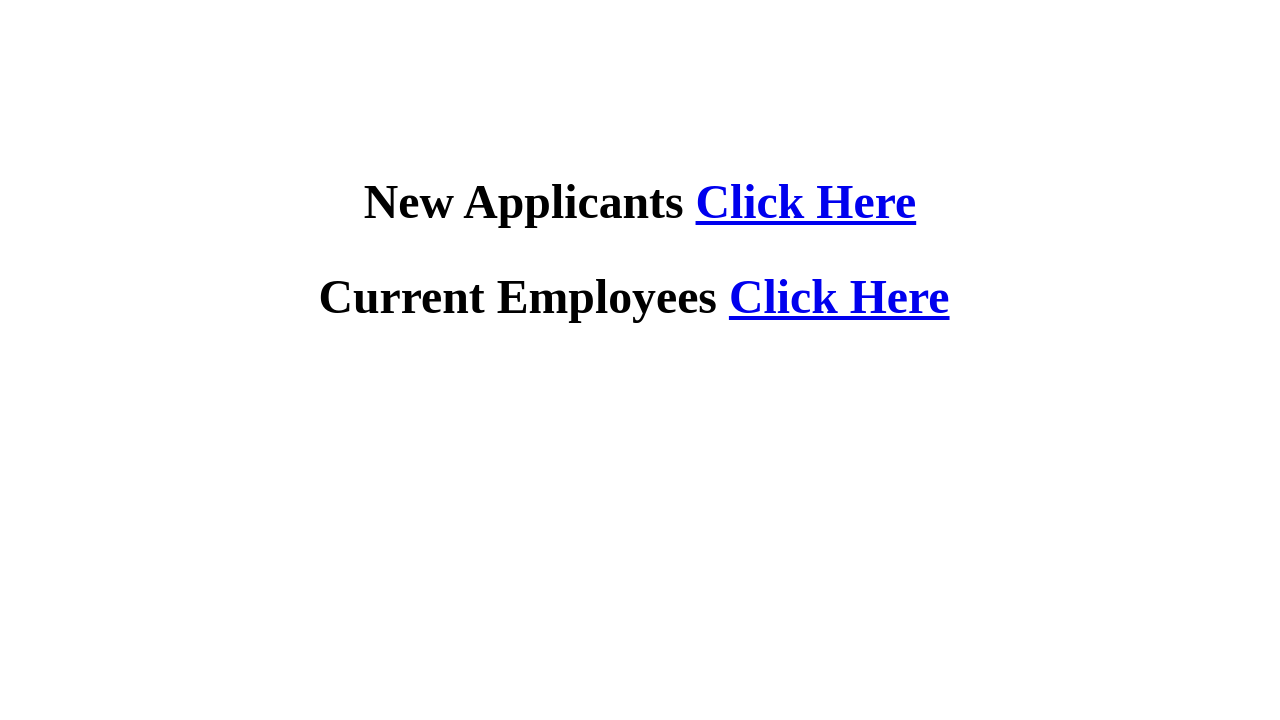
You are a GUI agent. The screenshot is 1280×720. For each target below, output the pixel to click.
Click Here (806, 201)
